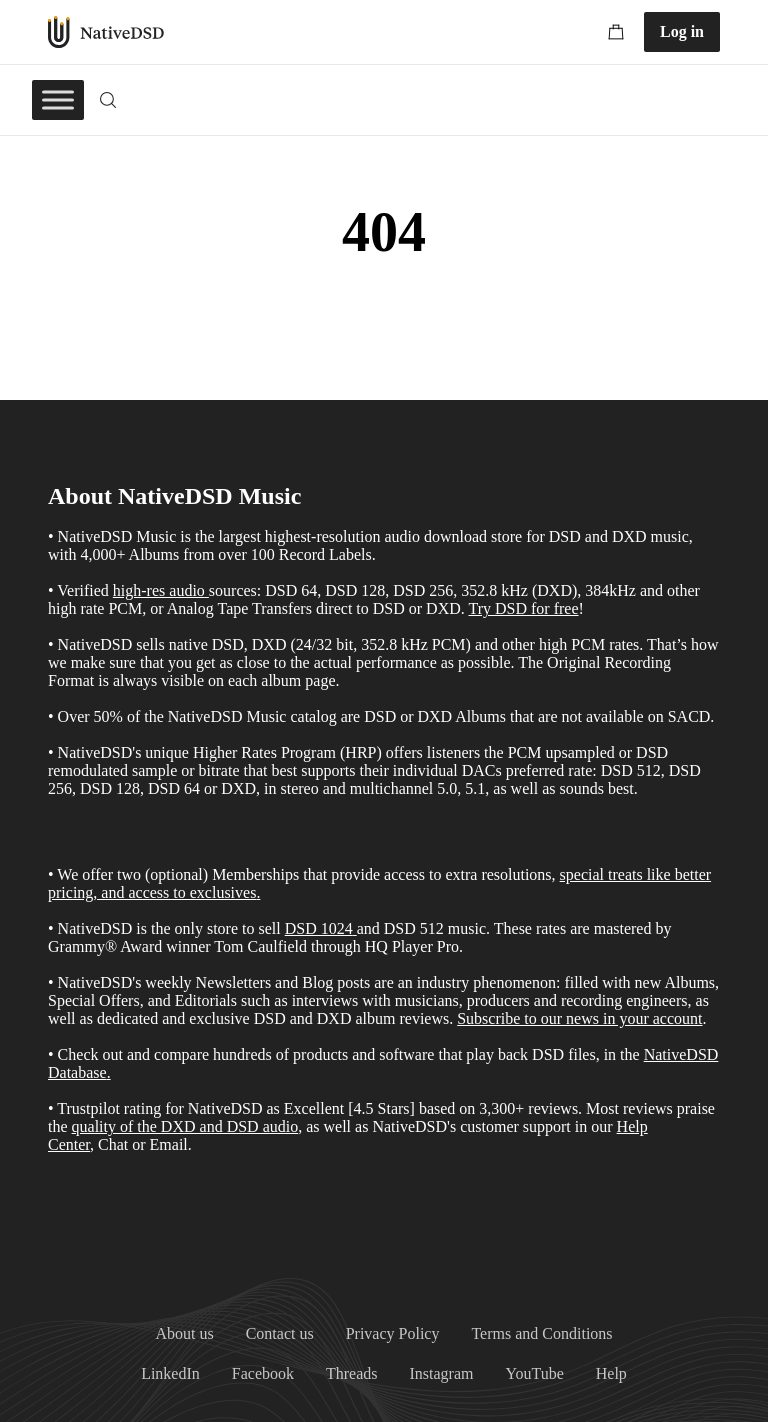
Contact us (280, 1333)
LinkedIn (170, 1373)
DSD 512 (414, 928)
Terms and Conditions (541, 1333)
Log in (682, 31)
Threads (352, 1373)
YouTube (535, 1373)
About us (184, 1333)
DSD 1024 (319, 928)
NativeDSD (106, 32)
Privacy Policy (393, 1333)
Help (611, 1373)
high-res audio (159, 590)
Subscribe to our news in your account (579, 1018)
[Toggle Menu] (58, 99)
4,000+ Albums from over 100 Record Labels (225, 554)
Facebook (263, 1373)
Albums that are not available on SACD (582, 716)
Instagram (442, 1373)
